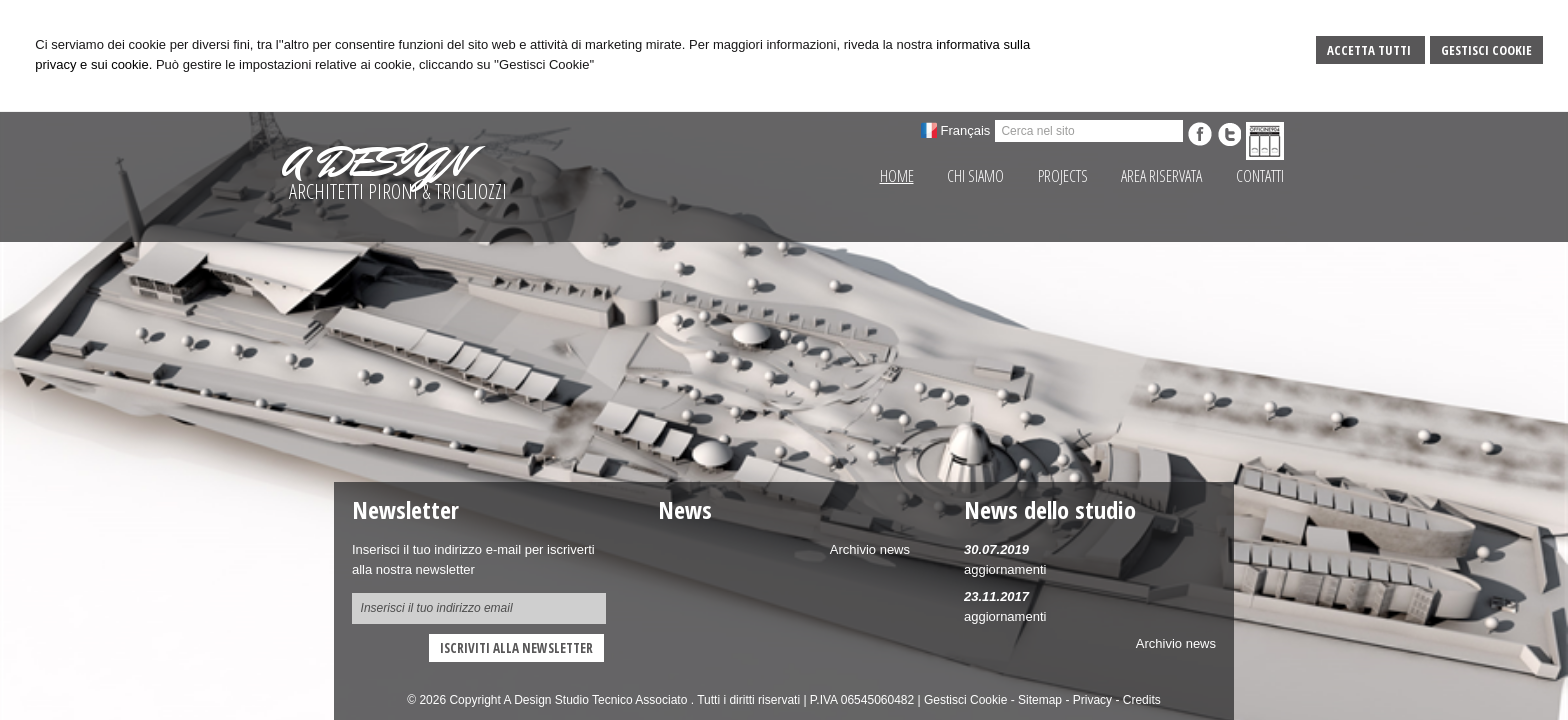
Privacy (1092, 700)
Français (966, 130)
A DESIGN (375, 162)
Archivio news (1176, 643)
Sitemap (1040, 700)
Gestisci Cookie (1486, 50)
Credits (1142, 700)
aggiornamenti (1005, 569)
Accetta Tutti (1370, 50)
